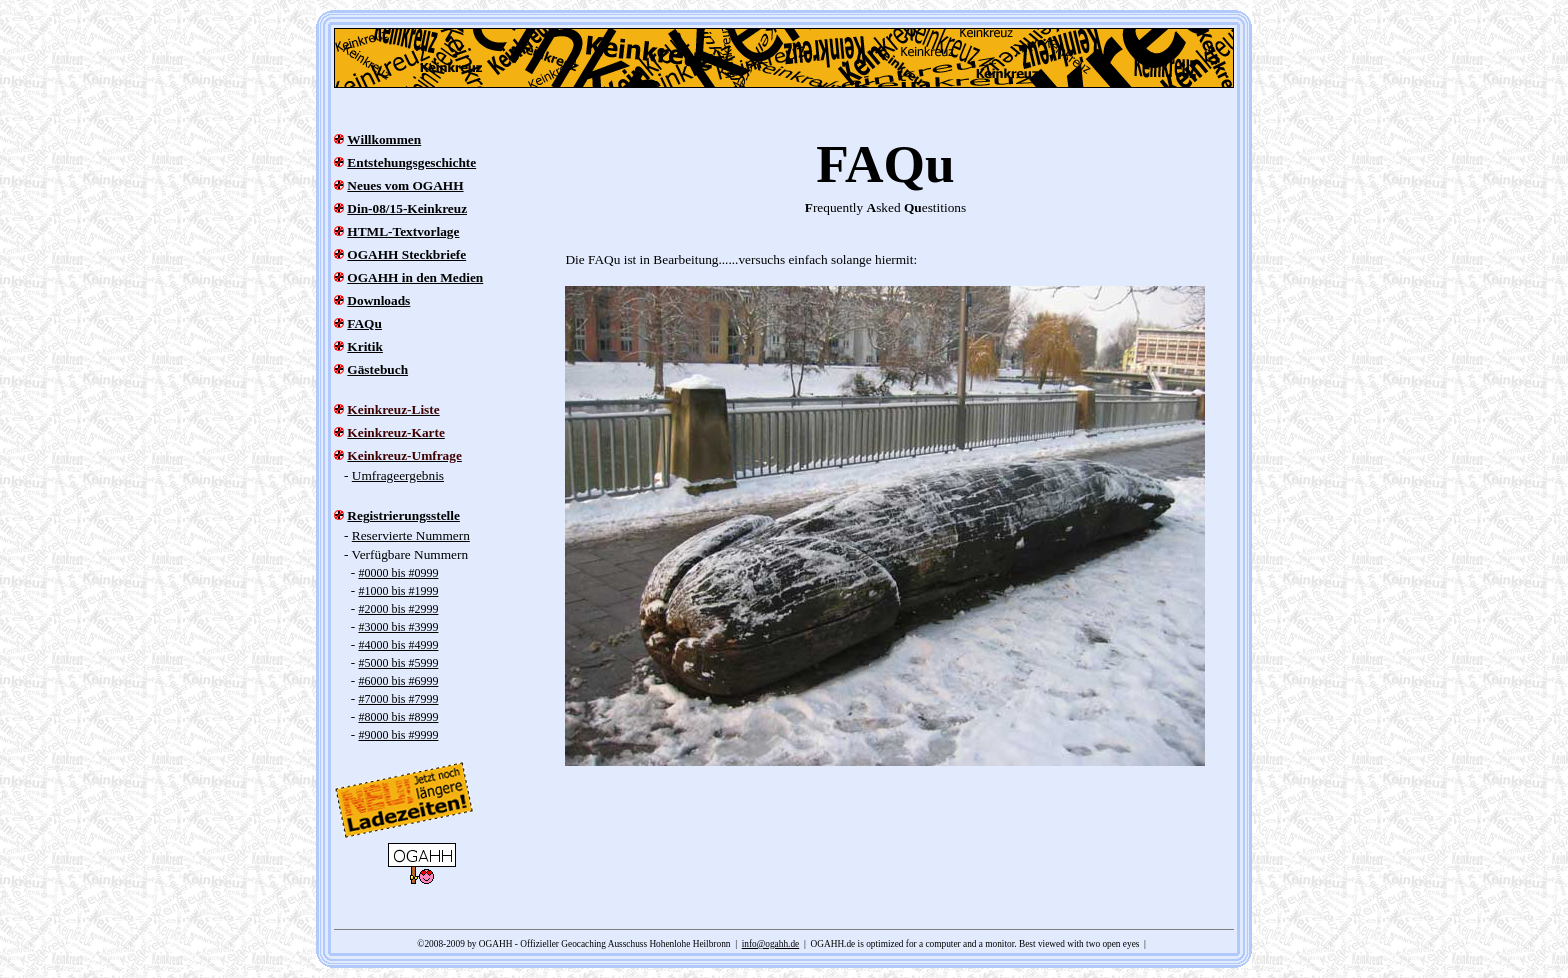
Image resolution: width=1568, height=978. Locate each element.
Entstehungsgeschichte (411, 162)
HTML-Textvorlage (403, 231)
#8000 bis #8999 (398, 717)
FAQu (364, 323)
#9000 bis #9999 (398, 735)
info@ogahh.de (771, 944)
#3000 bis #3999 (398, 627)
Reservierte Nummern (411, 535)
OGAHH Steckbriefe (406, 254)
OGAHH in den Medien (415, 277)
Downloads (378, 300)
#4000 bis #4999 (398, 645)
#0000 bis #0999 (398, 573)
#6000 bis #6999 (398, 681)
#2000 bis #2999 (398, 609)
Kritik (365, 346)
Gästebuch (377, 369)
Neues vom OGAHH (405, 185)
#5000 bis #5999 (398, 663)
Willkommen (384, 139)
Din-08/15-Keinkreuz (407, 208)
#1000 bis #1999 (398, 591)
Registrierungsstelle (403, 515)
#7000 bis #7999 (398, 699)
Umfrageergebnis (398, 475)
